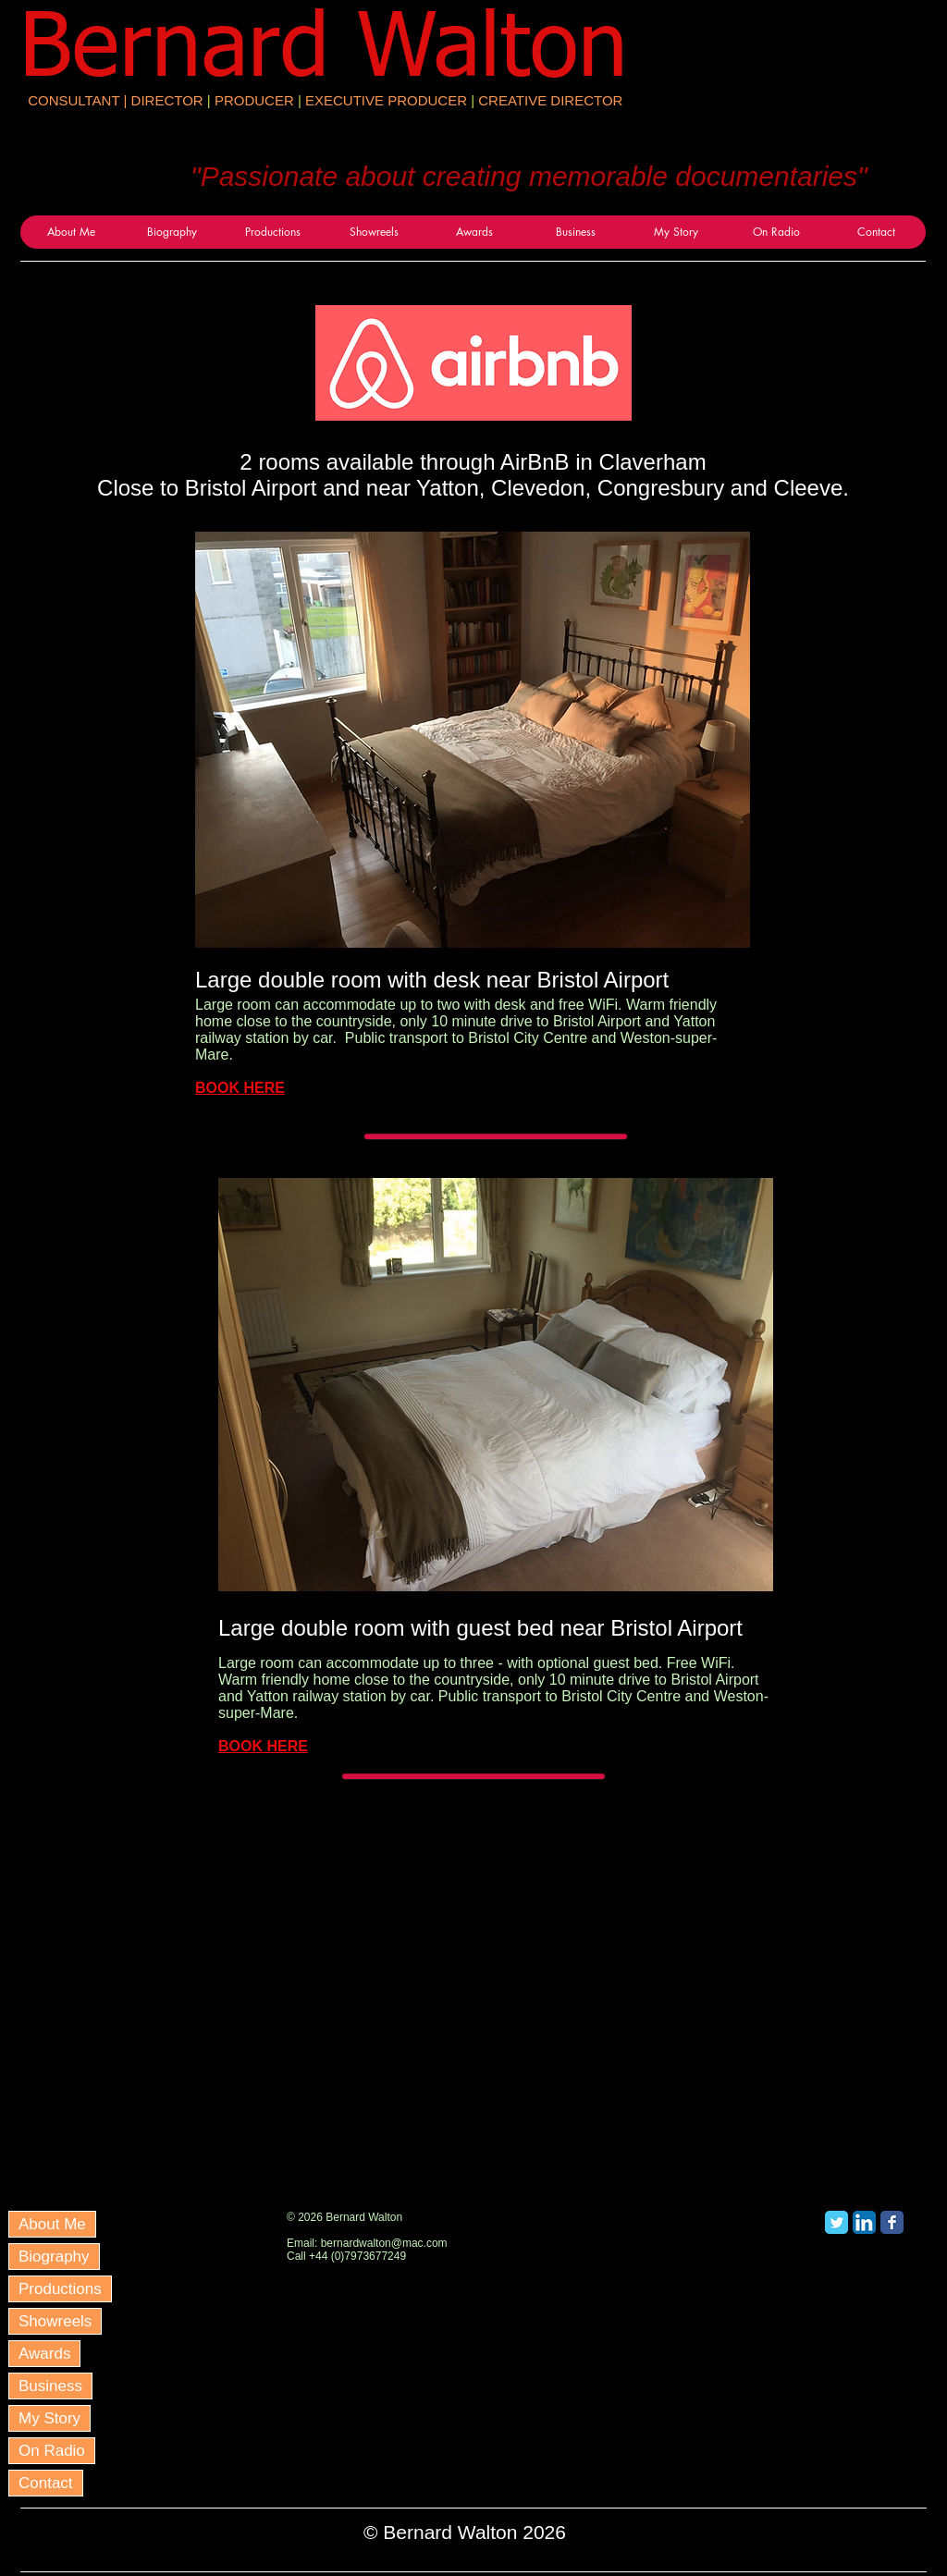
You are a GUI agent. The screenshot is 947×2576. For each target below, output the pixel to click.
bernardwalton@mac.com (384, 2243)
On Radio (51, 2450)
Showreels (55, 2321)
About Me (52, 2224)
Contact (45, 2483)
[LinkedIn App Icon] (864, 2222)
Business (50, 2386)
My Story (49, 2418)
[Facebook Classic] (892, 2222)
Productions (60, 2289)
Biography (54, 2256)
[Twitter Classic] (836, 2222)
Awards (44, 2353)
